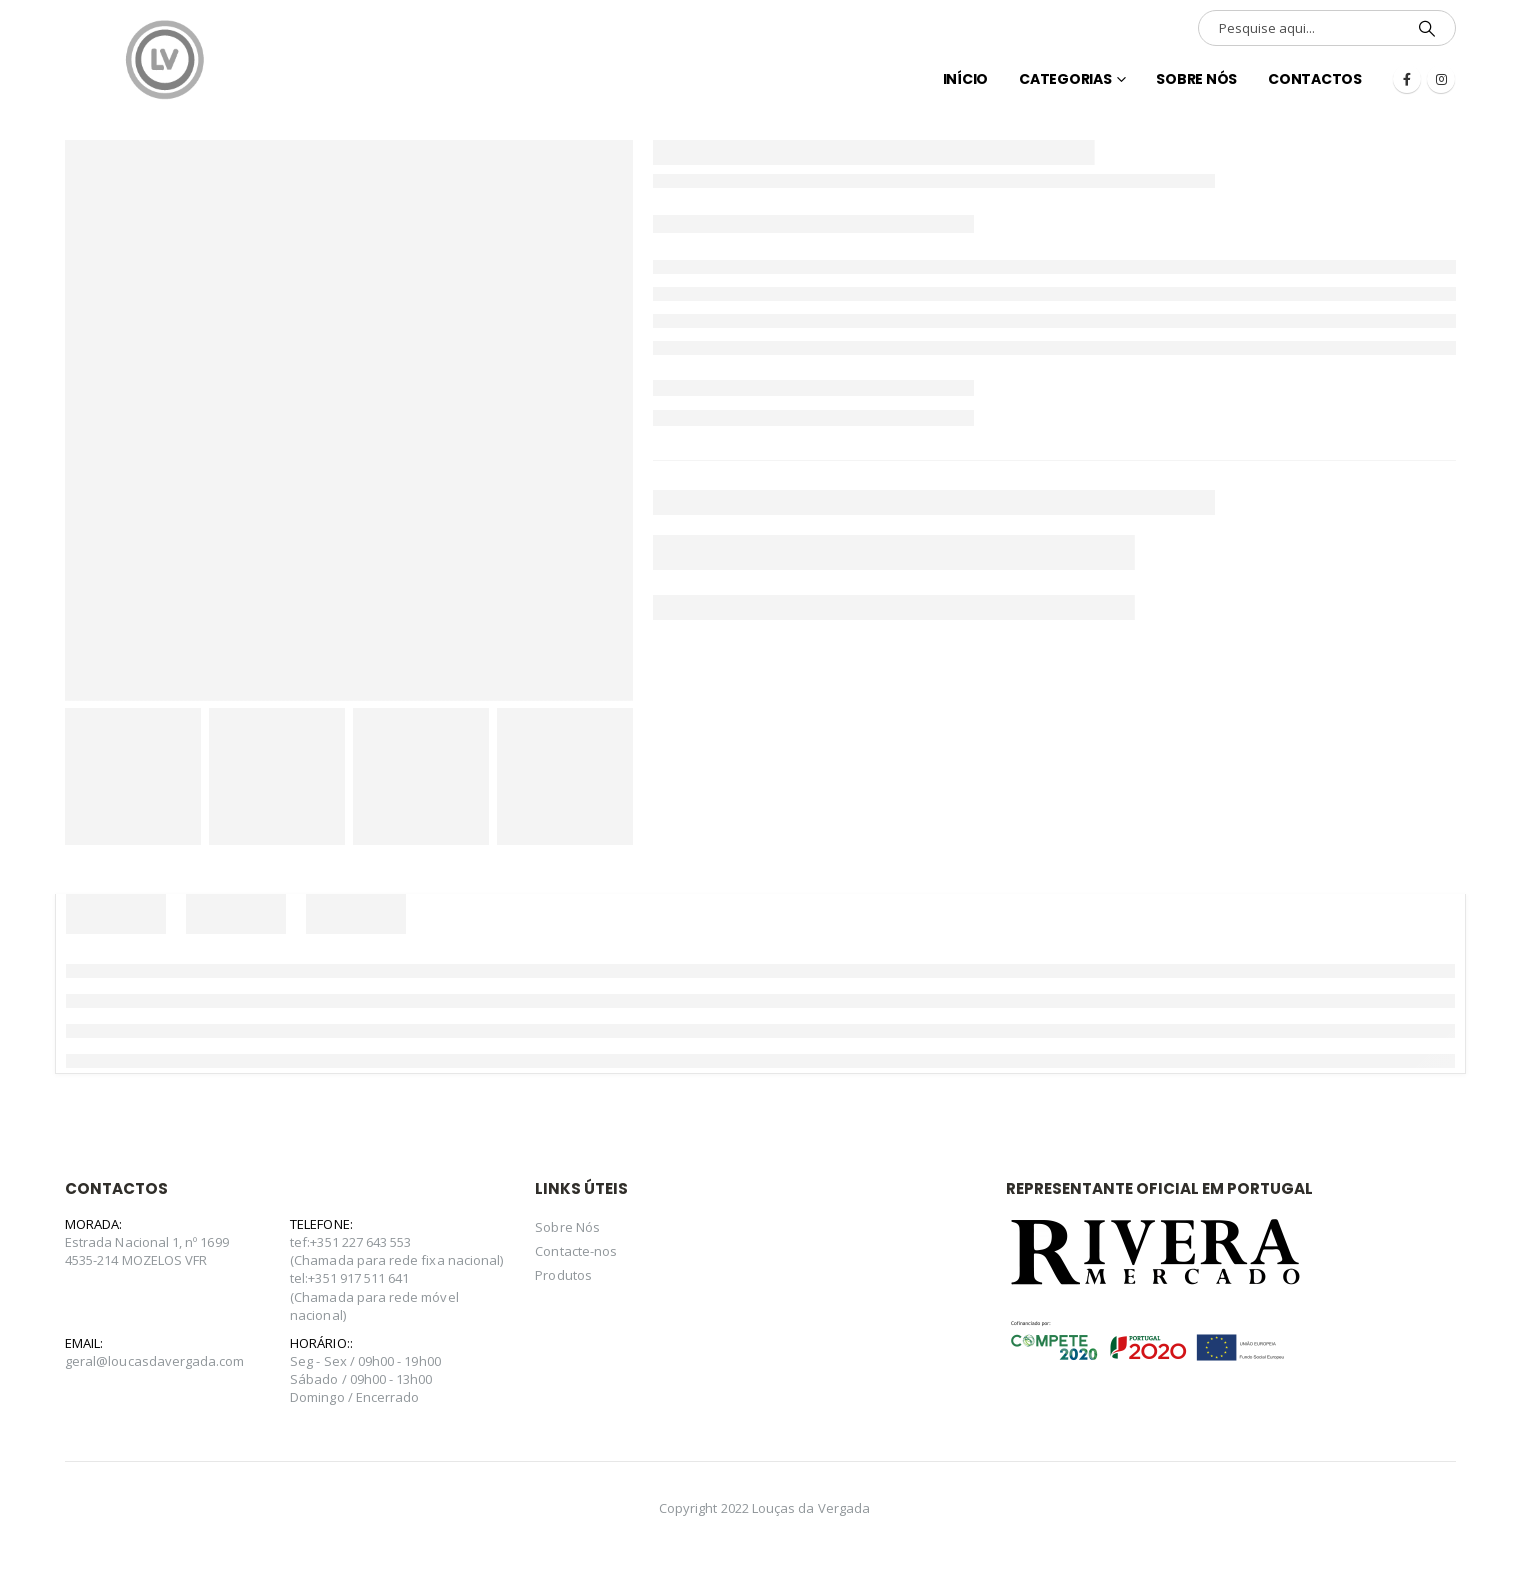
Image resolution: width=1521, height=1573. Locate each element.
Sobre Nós (1196, 79)
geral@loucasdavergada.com (155, 1361)
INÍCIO (966, 79)
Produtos (563, 1275)
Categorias (1065, 79)
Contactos (1315, 79)
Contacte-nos (576, 1251)
